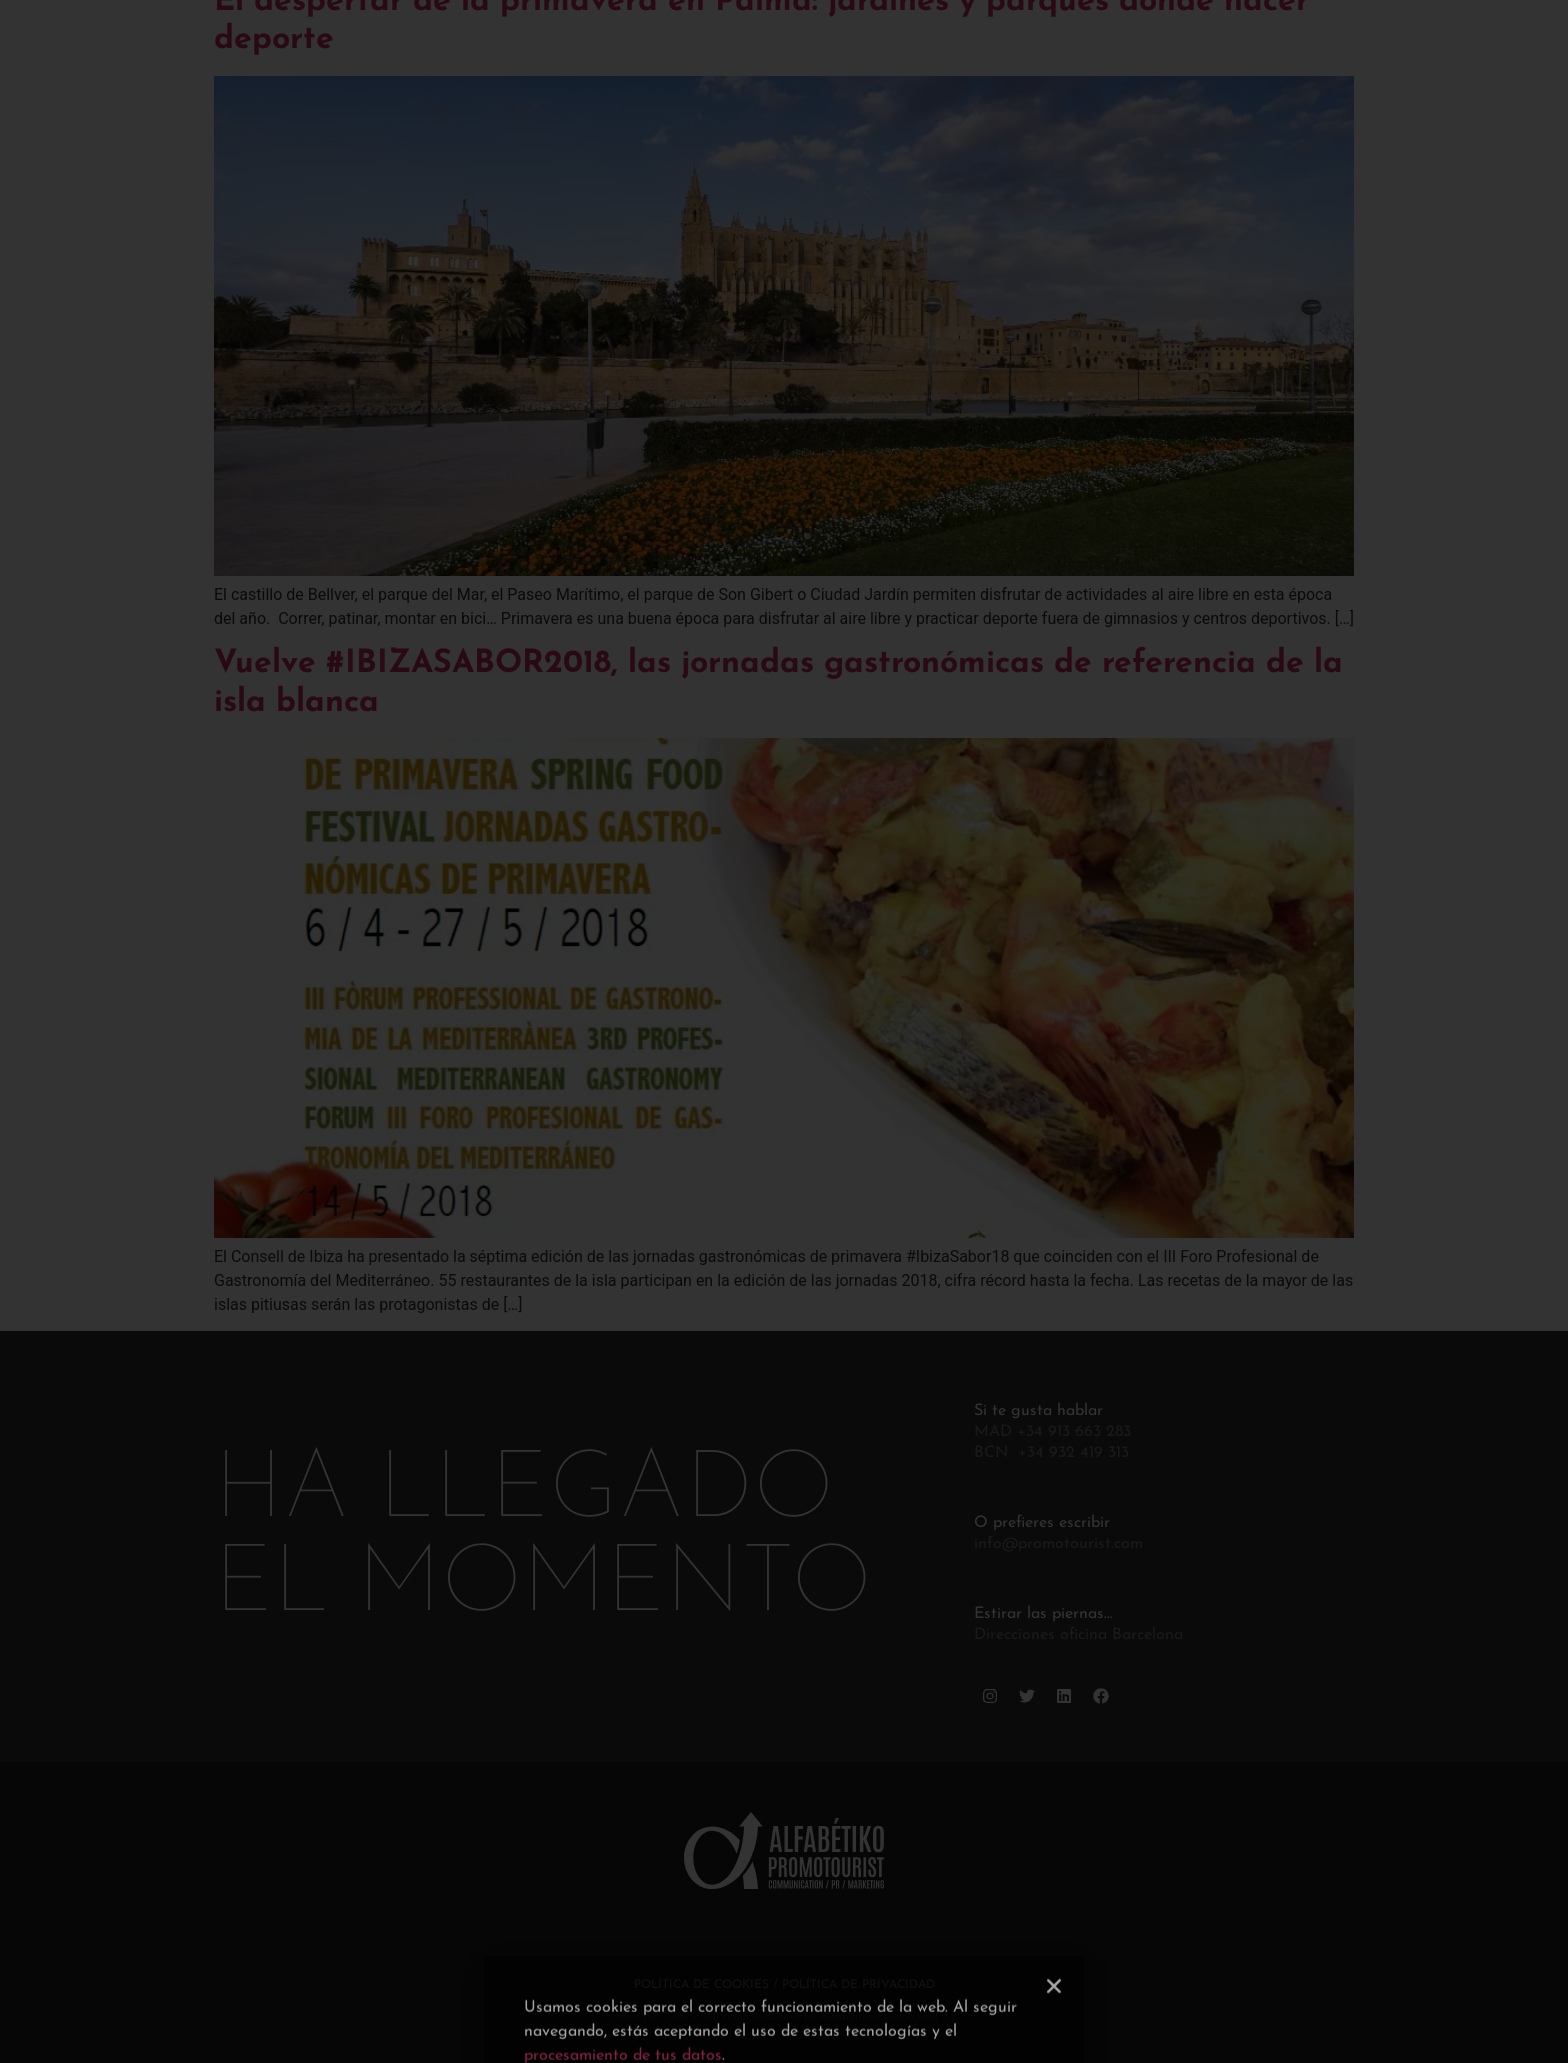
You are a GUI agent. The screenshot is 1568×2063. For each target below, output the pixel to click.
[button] (1054, 2046)
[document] (784, 1031)
